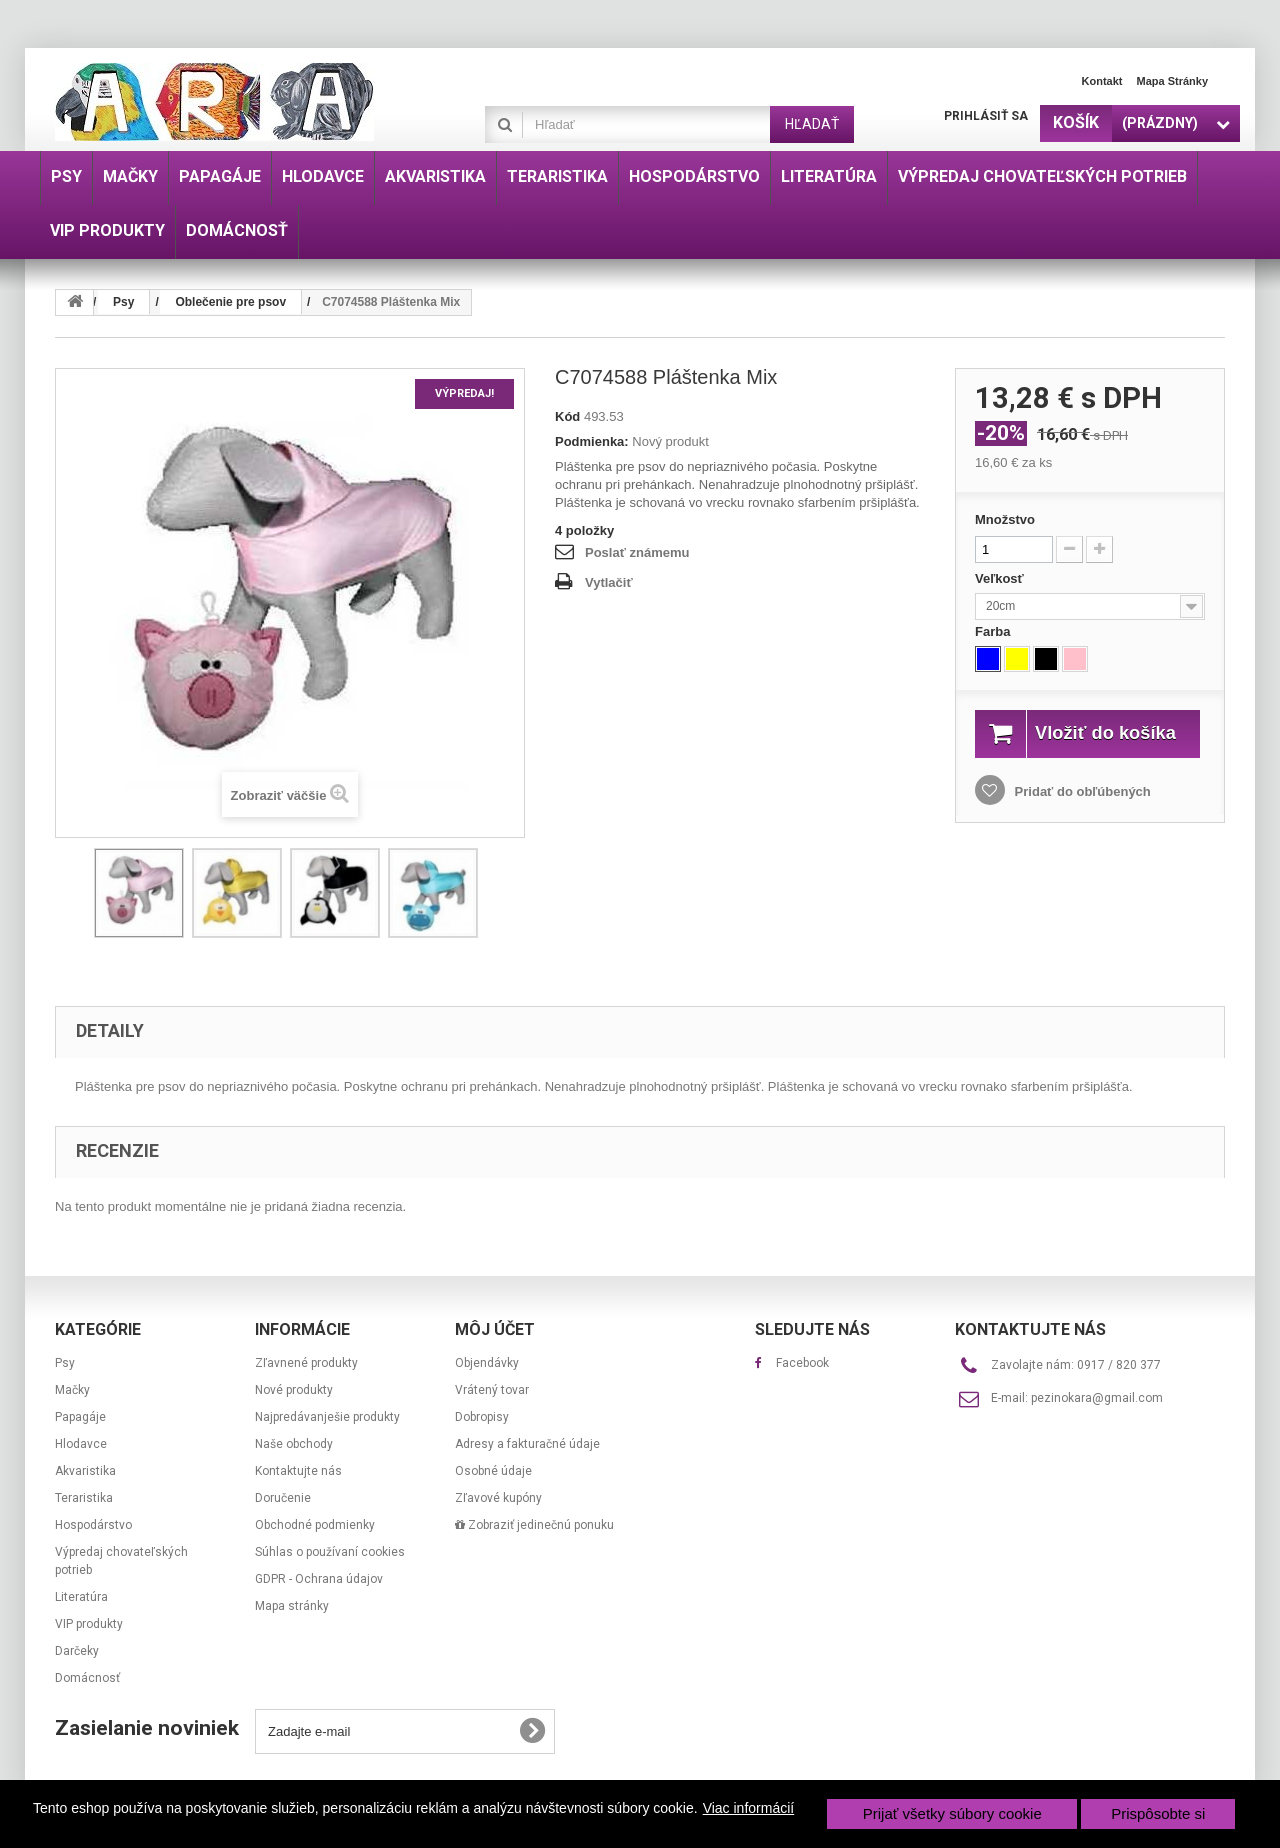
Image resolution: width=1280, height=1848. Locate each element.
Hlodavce (81, 1444)
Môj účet (495, 1329)
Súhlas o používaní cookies (330, 1552)
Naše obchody (294, 1444)
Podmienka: (592, 441)
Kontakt (1102, 81)
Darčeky (77, 1651)
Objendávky (487, 1363)
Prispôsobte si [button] (1158, 1813)
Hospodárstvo (93, 1525)
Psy (65, 1363)
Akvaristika (85, 1471)
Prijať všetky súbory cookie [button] (952, 1813)
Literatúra (81, 1597)
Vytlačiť (609, 582)
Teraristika (84, 1498)
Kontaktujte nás (298, 1471)
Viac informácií (749, 1808)
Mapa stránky (1172, 81)
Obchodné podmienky (315, 1525)
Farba (994, 631)
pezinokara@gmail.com (1097, 1398)
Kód (567, 416)
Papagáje (80, 1417)
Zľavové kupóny (498, 1498)
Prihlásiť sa (986, 116)
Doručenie (283, 1498)
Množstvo (1005, 519)
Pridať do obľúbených (1081, 813)
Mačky (72, 1390)
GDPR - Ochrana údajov (319, 1579)
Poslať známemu (637, 552)
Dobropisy (482, 1417)
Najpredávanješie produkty (327, 1417)
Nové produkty (294, 1390)
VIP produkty (89, 1624)
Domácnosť (87, 1678)
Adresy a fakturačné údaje (527, 1444)
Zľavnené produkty (306, 1363)
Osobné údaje (493, 1471)
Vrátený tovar (492, 1390)
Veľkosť (1001, 578)
